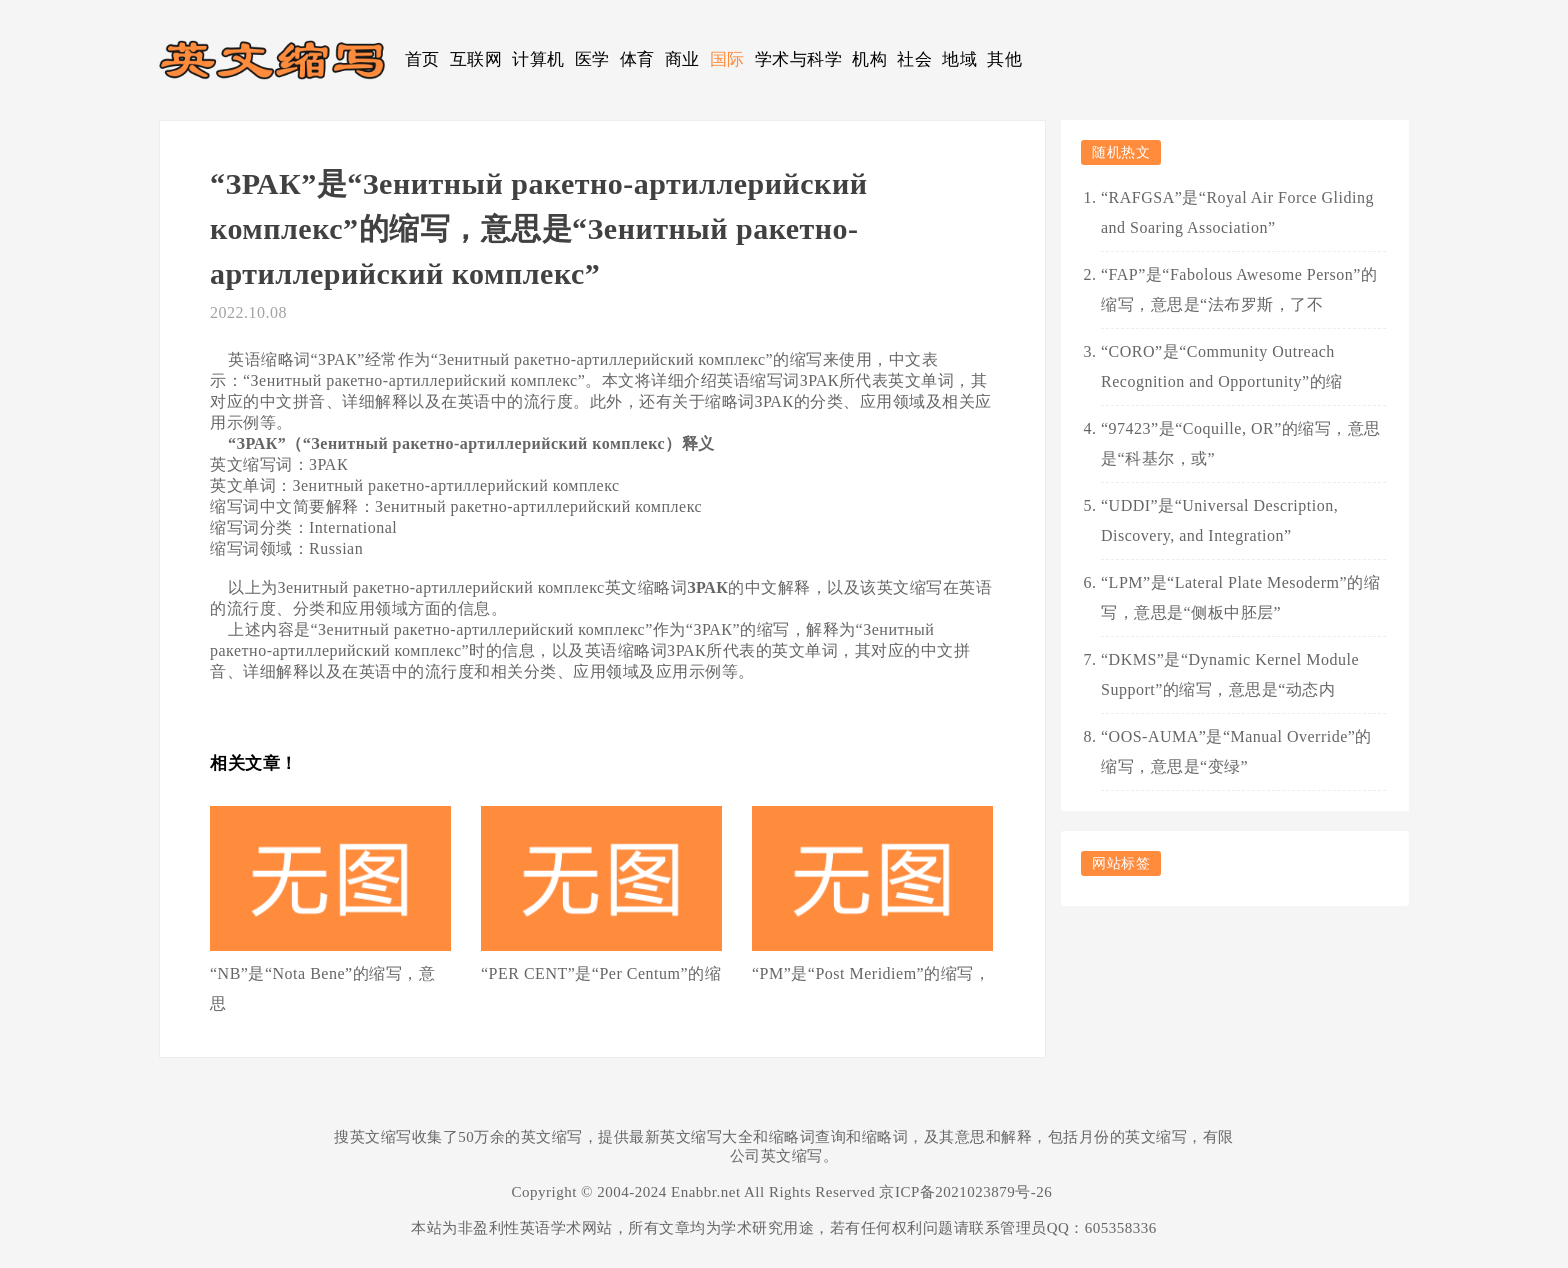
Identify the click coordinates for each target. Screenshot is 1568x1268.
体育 (637, 59)
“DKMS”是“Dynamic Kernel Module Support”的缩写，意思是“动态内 (1230, 674)
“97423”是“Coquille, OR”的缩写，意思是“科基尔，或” (1241, 443)
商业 (682, 59)
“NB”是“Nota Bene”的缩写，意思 (322, 988)
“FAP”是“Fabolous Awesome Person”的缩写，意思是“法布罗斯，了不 (1239, 289)
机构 (869, 59)
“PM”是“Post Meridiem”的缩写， (871, 973)
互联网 (476, 59)
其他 (1004, 59)
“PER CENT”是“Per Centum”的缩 (601, 973)
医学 (592, 59)
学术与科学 (799, 59)
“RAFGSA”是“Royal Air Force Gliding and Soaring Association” (1237, 212)
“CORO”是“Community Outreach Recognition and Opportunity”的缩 (1222, 366)
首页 (422, 59)
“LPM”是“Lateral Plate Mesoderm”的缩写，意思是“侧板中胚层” (1240, 597)
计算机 (538, 59)
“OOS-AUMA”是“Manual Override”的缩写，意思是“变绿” (1236, 751)
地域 (959, 59)
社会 (914, 59)
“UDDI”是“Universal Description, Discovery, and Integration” (1219, 520)
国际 (727, 59)
